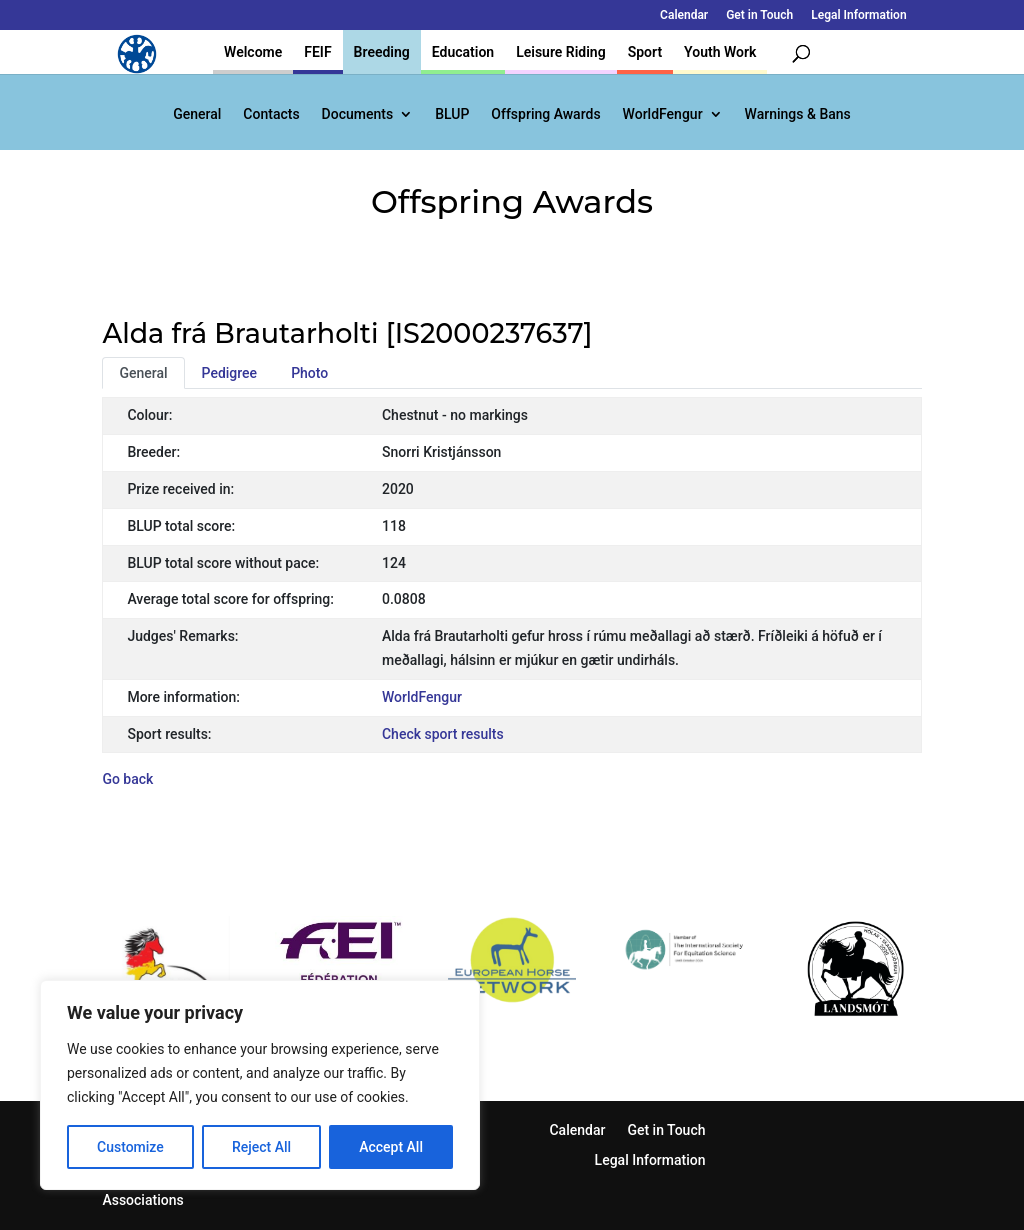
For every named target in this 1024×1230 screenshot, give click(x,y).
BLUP (452, 114)
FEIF (317, 52)
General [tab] (143, 373)
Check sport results (443, 734)
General (197, 114)
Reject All (261, 1147)
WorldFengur (663, 114)
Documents (358, 114)
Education (463, 52)
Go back (127, 779)
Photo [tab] (309, 373)
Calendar (684, 15)
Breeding (382, 52)
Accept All (391, 1147)
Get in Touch (759, 15)
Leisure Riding (561, 52)
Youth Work (720, 52)
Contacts (271, 114)
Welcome (253, 52)
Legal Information (858, 15)
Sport (645, 52)
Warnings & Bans (798, 114)
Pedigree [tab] (230, 373)
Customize (130, 1147)
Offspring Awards (545, 114)
